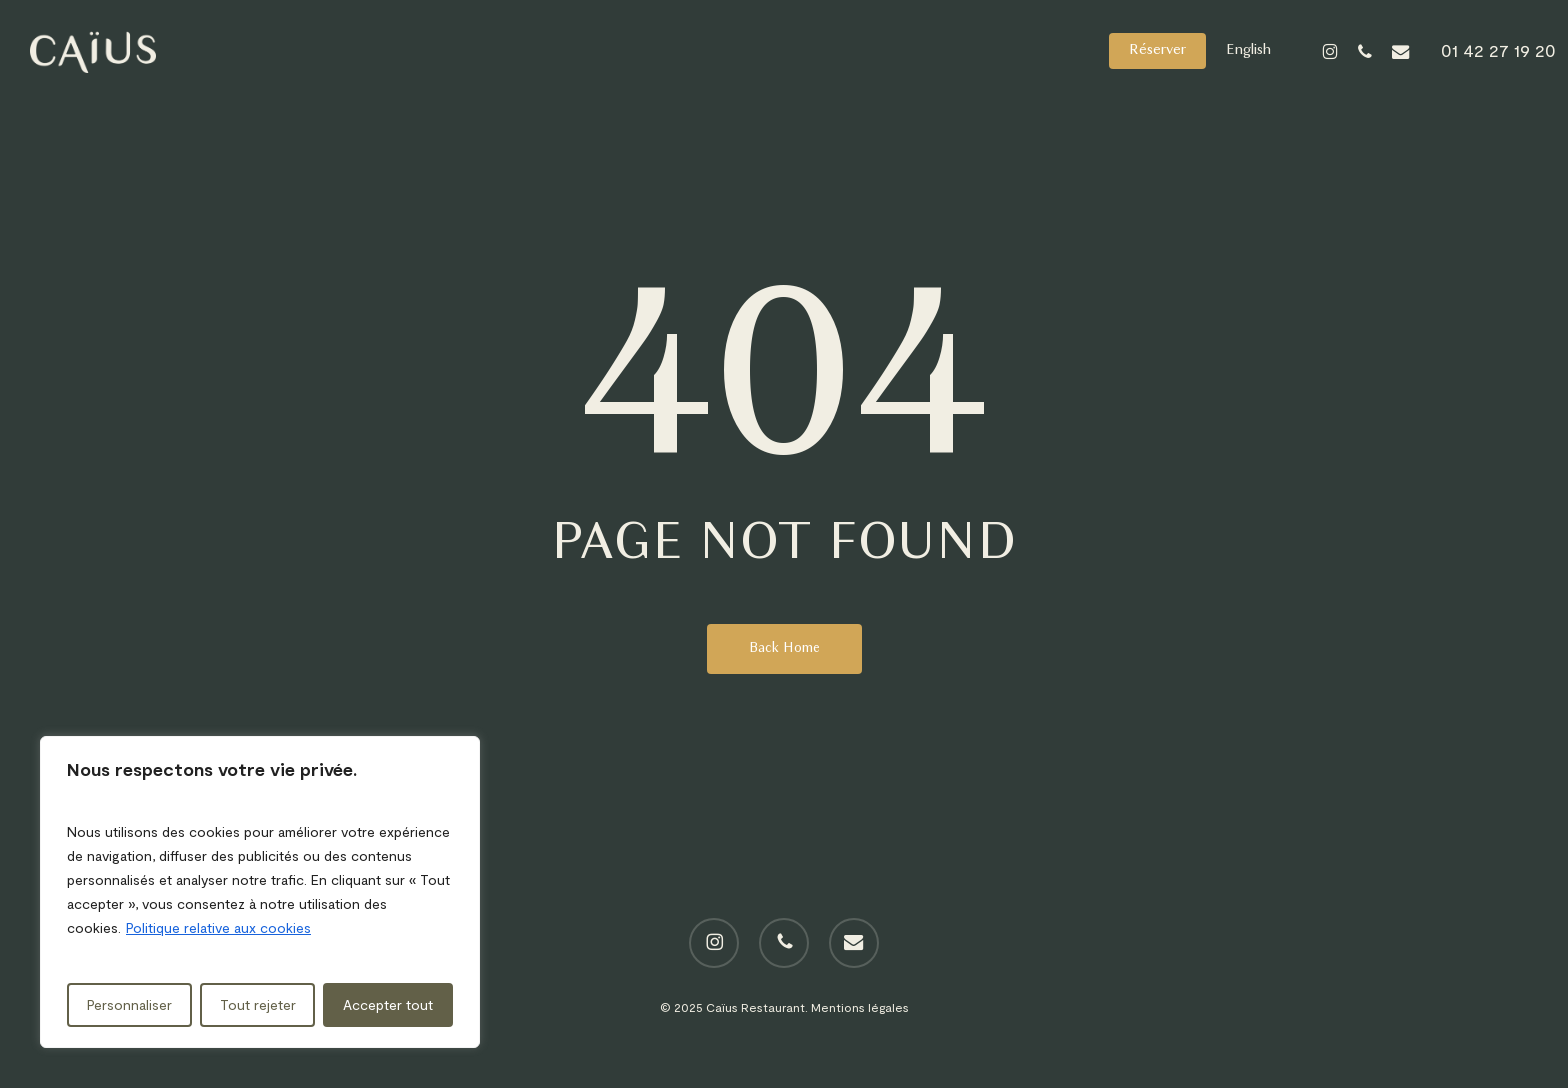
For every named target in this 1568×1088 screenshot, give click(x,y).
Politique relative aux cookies (218, 927)
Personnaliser (129, 1004)
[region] (260, 892)
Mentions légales (860, 1007)
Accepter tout (388, 1004)
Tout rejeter (258, 1004)
